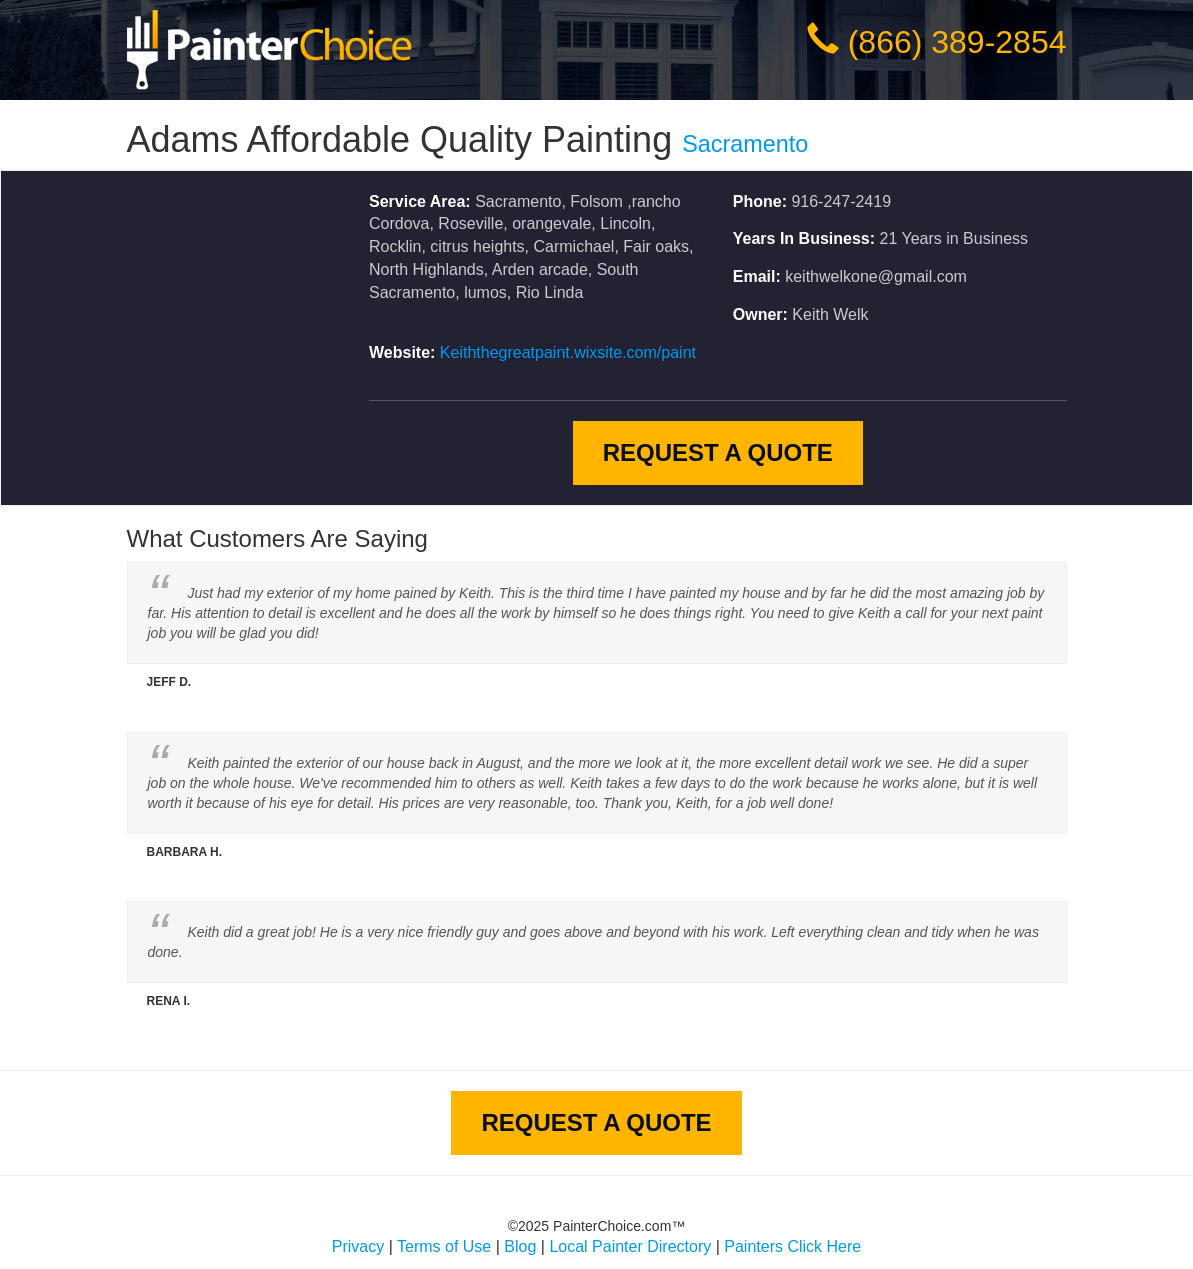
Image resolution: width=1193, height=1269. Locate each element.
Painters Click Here (792, 1246)
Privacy (358, 1246)
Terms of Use (444, 1246)
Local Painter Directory (630, 1246)
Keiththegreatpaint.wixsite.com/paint (568, 352)
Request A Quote (718, 452)
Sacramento (745, 144)
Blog (520, 1246)
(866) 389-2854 (957, 42)
